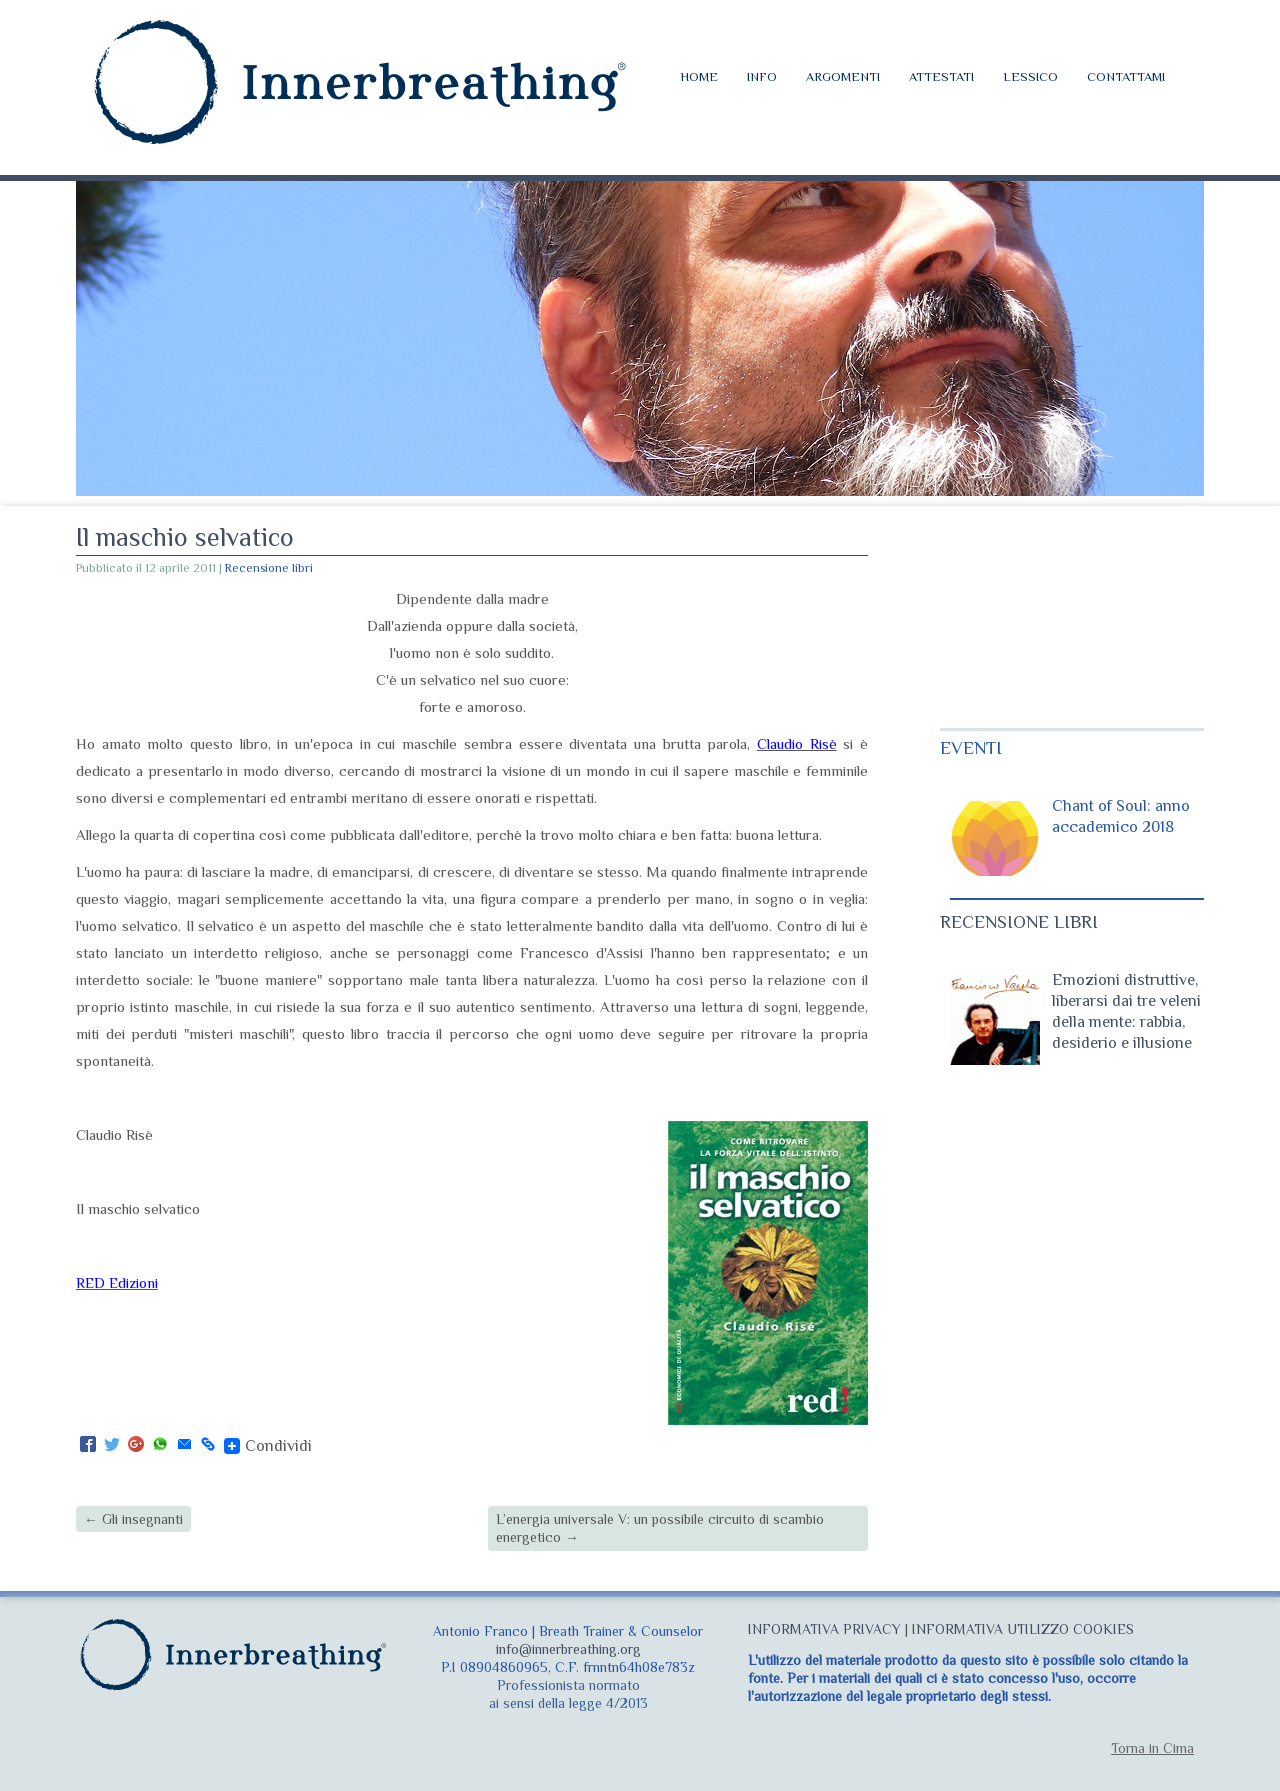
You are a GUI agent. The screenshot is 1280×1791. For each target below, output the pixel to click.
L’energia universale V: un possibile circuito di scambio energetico (660, 1528)
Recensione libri (269, 568)
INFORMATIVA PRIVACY (824, 1629)
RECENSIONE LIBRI (1019, 922)
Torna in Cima (1152, 1748)
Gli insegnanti (133, 1519)
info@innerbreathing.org (568, 1649)
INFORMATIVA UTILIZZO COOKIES (1023, 1629)
